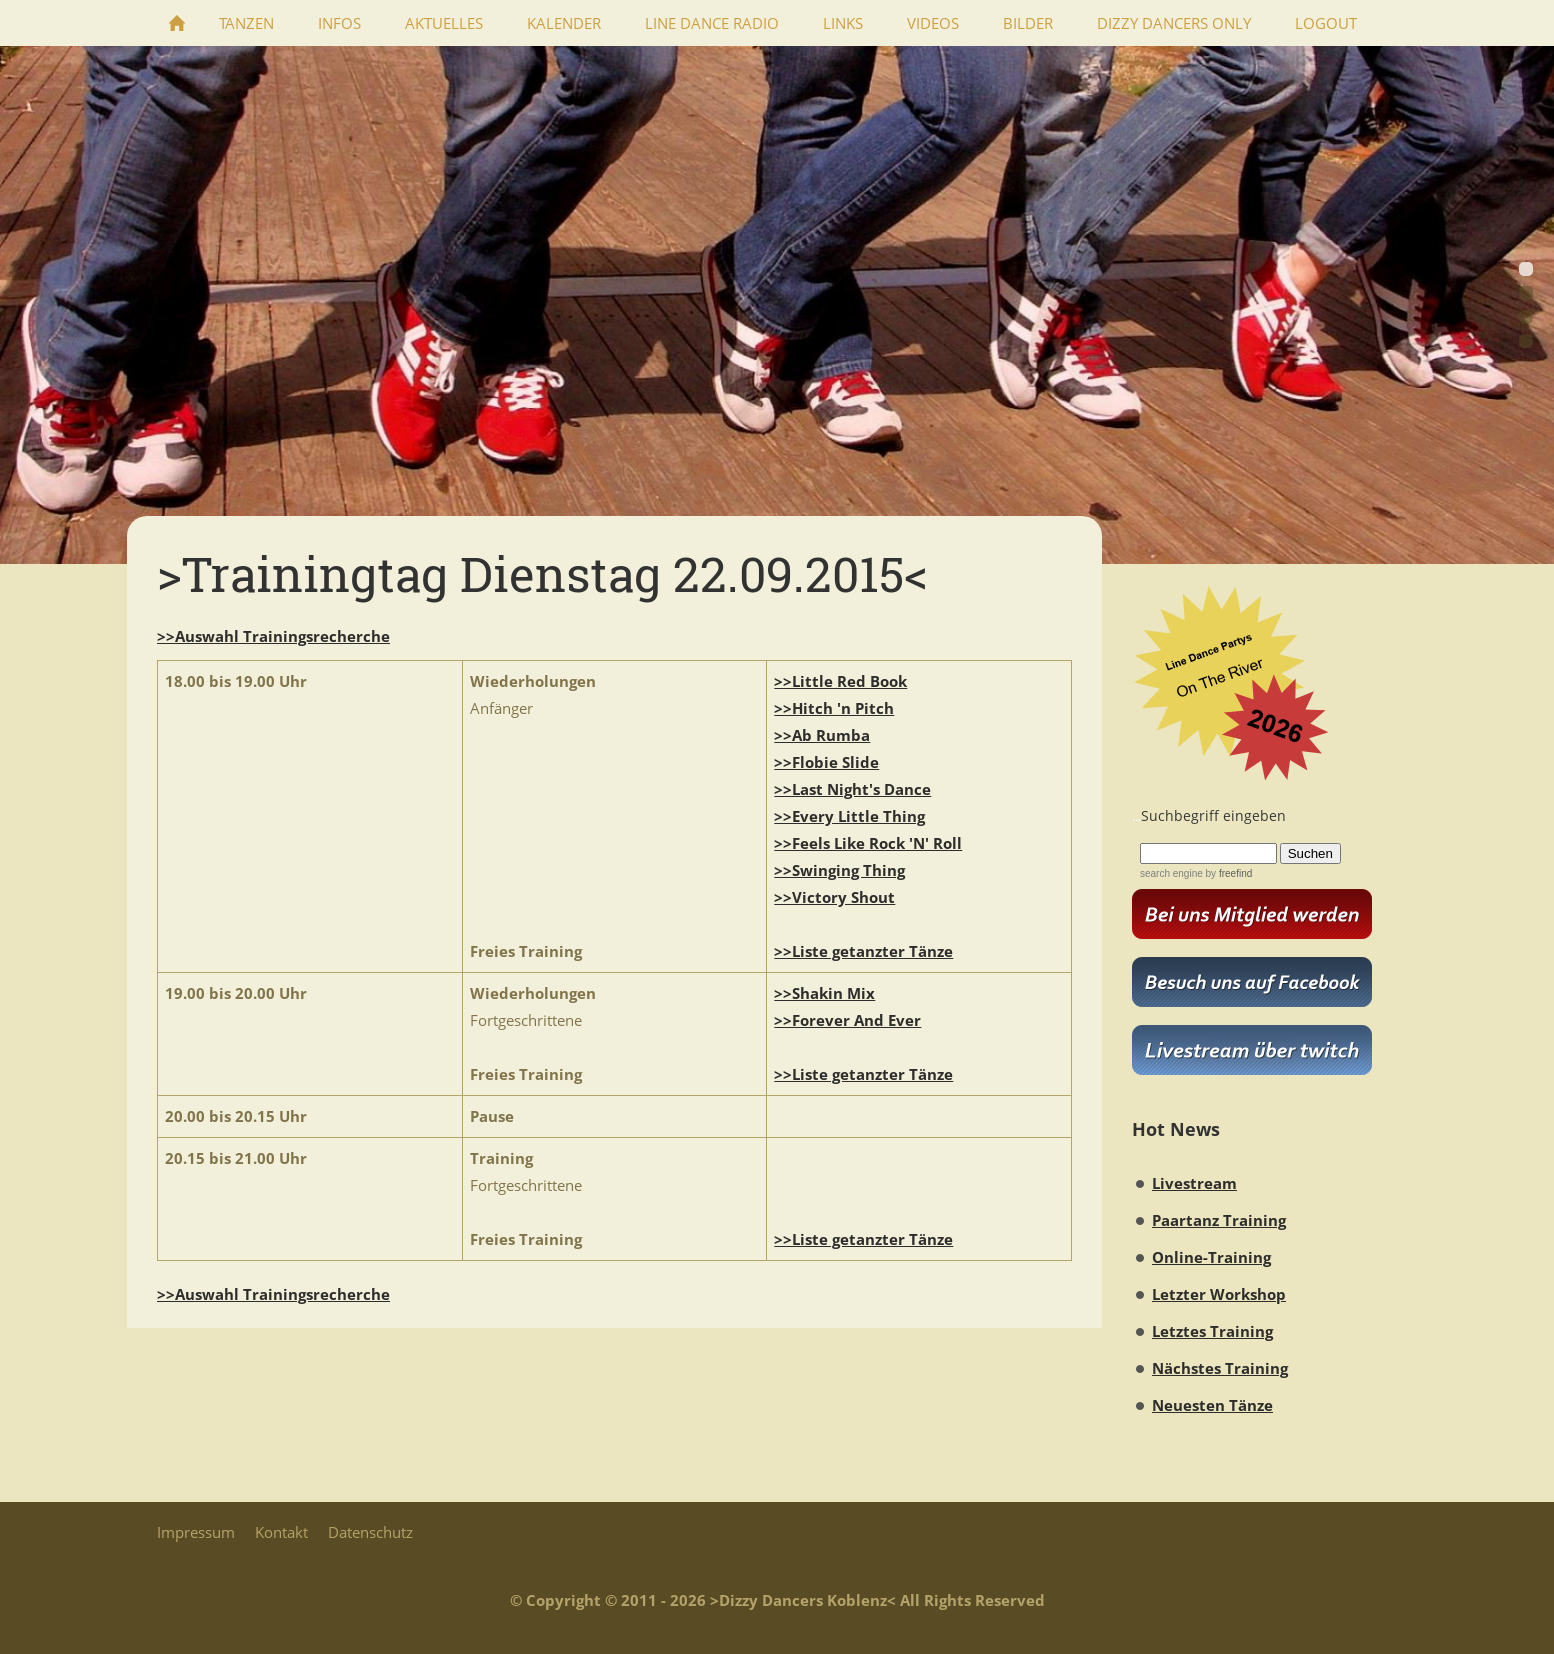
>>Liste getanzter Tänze (863, 951)
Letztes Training (1212, 1331)
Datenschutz (370, 1532)
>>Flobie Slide (826, 762)
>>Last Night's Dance (852, 789)
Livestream (1194, 1183)
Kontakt (281, 1532)
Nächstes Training (1220, 1368)
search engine (1171, 873)
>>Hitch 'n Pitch (834, 708)
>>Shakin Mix (824, 993)
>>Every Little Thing (849, 816)
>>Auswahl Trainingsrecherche (273, 636)
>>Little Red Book (840, 681)
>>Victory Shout (834, 897)
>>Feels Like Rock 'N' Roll (868, 843)
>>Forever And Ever (847, 1020)
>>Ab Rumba (822, 735)
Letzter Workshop (1219, 1294)
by (1227, 873)
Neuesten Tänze (1212, 1405)
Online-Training (1211, 1257)
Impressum (196, 1532)
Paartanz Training (1219, 1220)
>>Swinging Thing (839, 870)
